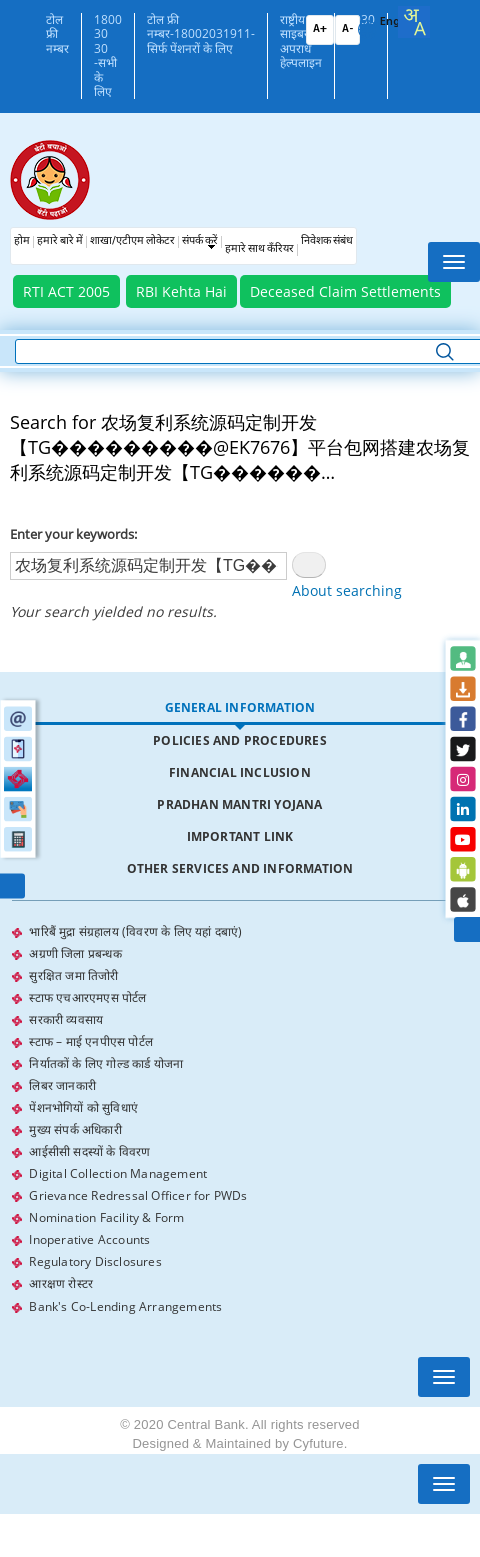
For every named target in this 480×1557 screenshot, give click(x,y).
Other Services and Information (240, 868)
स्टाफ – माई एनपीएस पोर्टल (91, 1041)
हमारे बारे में (60, 241)
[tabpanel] (239, 1119)
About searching (347, 590)
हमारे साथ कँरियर (259, 249)
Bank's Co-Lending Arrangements (125, 1305)
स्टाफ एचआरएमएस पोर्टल (87, 997)
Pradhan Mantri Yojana (239, 804)
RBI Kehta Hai (181, 291)
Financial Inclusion (240, 772)
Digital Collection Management (118, 1173)
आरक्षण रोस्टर (61, 1283)
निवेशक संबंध (327, 241)
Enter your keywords (72, 534)
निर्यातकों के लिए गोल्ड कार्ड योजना (106, 1063)
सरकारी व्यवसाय (66, 1019)
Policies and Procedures (240, 740)
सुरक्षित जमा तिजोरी (73, 975)
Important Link (240, 836)
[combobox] (414, 22)
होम (22, 241)
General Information (240, 707)
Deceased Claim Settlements (345, 291)
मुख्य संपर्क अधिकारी (75, 1129)
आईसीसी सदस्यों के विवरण (89, 1151)
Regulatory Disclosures (95, 1261)
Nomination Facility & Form (106, 1217)
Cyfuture (318, 1443)
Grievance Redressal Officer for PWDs (138, 1195)
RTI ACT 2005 (66, 291)
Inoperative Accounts (89, 1239)
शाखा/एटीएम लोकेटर (132, 241)
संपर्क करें (200, 241)
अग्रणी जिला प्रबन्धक (75, 953)
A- (347, 29)
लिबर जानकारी (62, 1085)
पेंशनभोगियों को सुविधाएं (83, 1107)
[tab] (239, 708)
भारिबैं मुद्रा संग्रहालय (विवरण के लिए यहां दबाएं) (135, 931)
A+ (320, 29)
